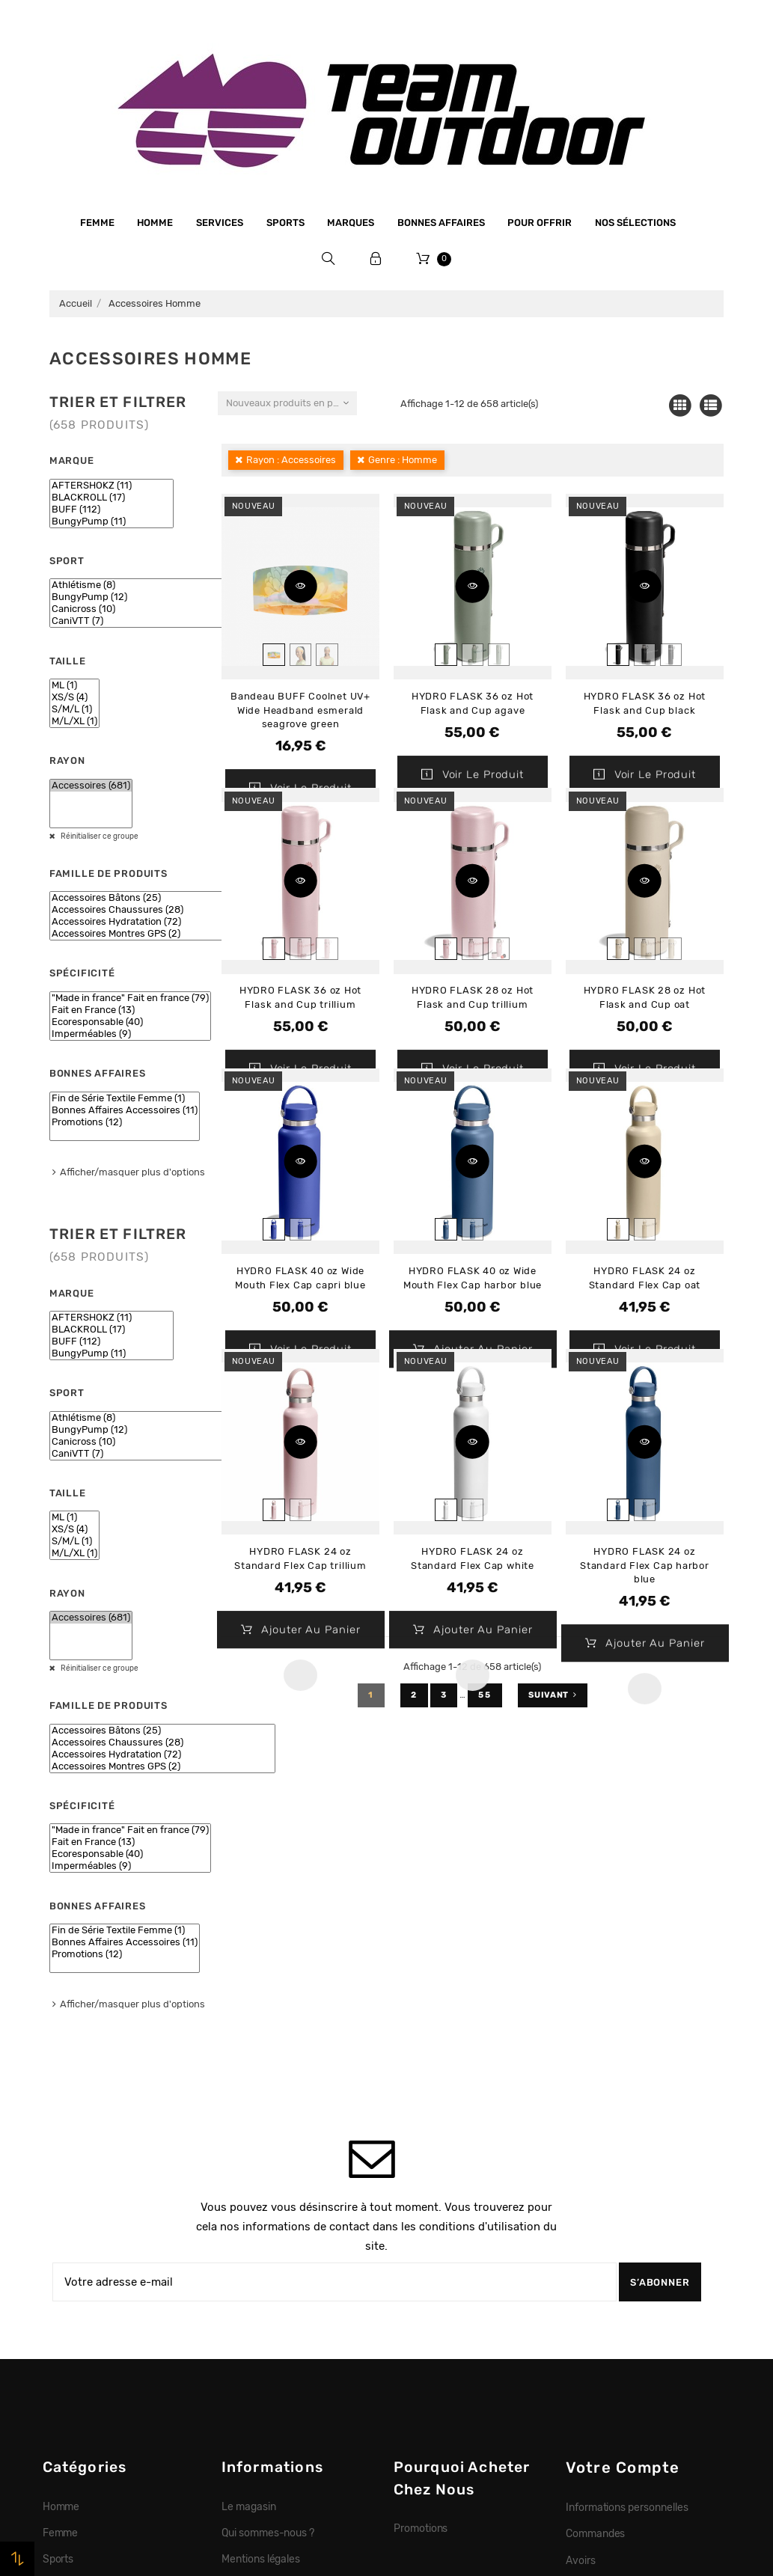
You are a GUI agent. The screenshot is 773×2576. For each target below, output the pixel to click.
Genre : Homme (402, 459)
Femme (97, 222)
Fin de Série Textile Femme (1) (124, 1098)
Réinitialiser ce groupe (98, 836)
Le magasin (248, 2192)
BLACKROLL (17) (111, 498)
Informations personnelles (627, 2193)
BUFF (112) (111, 509)
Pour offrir (539, 222)
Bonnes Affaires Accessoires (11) (124, 1110)
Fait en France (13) (130, 1010)
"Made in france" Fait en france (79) (130, 998)
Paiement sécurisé (265, 2298)
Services (219, 222)
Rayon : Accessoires (291, 459)
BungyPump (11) (111, 521)
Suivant (552, 1695)
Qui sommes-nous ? (268, 2218)
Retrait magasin (258, 2350)
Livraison (243, 2324)
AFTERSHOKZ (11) (111, 486)
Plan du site (248, 2403)
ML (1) (74, 685)
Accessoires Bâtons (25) (162, 898)
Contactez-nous (260, 2377)
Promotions (421, 2214)
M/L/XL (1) (74, 721)
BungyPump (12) (140, 597)
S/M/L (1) (74, 709)
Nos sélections (635, 222)
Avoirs (581, 2246)
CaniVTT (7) (140, 621)
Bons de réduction (609, 2298)
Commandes (596, 2219)
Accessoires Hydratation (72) (162, 922)
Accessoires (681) (91, 786)
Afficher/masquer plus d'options (132, 1172)
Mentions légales (261, 2245)
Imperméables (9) (130, 1034)
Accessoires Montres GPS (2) (162, 934)
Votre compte (623, 2153)
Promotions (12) (124, 1122)
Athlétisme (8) (140, 585)
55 (484, 1695)
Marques (350, 222)
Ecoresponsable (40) (130, 1022)
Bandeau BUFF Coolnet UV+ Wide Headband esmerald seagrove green (300, 710)
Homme (155, 222)
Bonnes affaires (441, 222)
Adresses (588, 2272)
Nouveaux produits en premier (291, 403)
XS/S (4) (74, 697)
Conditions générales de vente (292, 2271)
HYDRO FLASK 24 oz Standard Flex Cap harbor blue (644, 1565)
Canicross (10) (140, 609)
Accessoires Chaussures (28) (162, 910)
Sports (285, 222)
